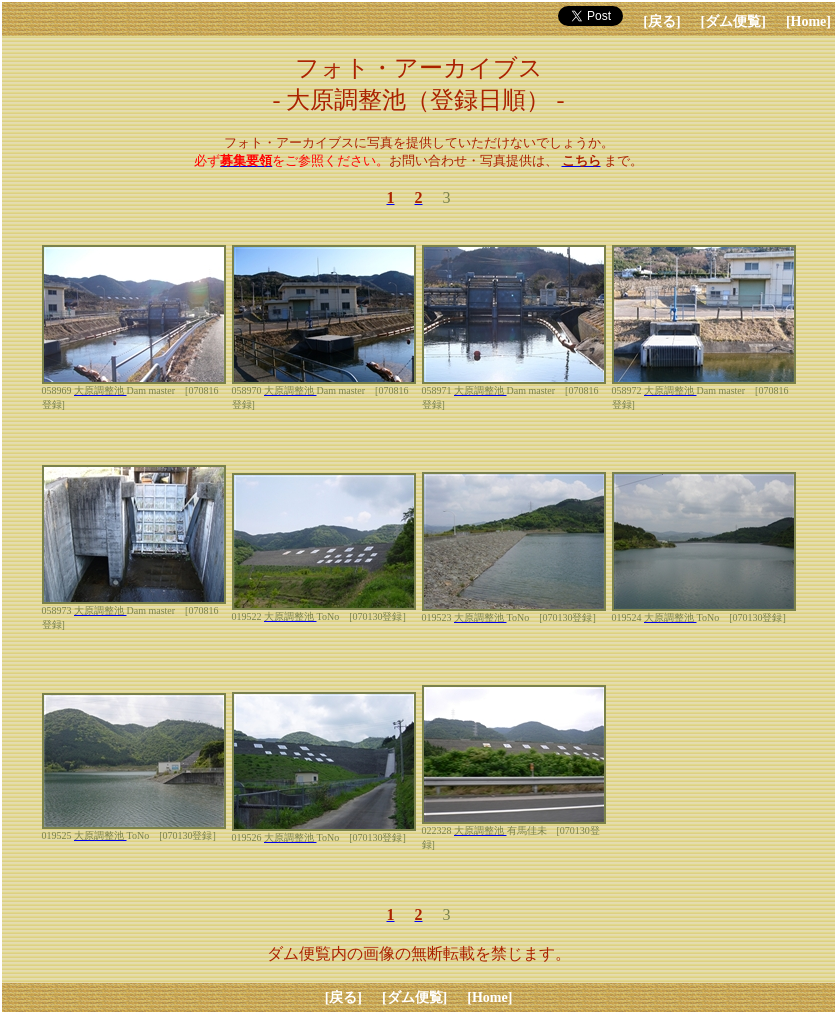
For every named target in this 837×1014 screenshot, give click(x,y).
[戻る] (661, 21)
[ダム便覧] (733, 21)
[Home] (808, 21)
